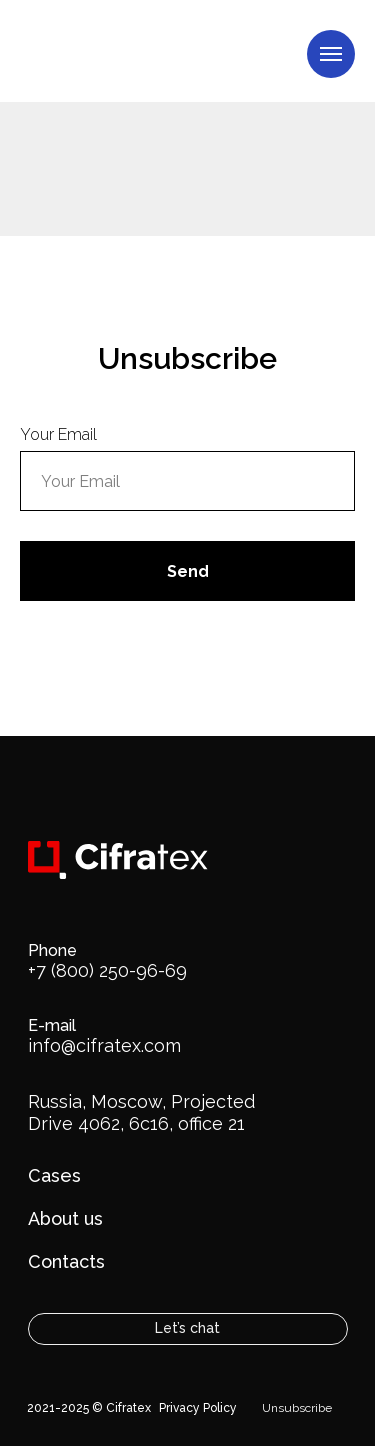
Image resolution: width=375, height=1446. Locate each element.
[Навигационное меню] (331, 54)
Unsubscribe (297, 1408)
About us (65, 1218)
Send (188, 571)
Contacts (66, 1261)
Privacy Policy (198, 1408)
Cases (54, 1175)
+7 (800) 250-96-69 (107, 970)
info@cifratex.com (104, 1045)
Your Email (58, 434)
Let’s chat (187, 1328)
